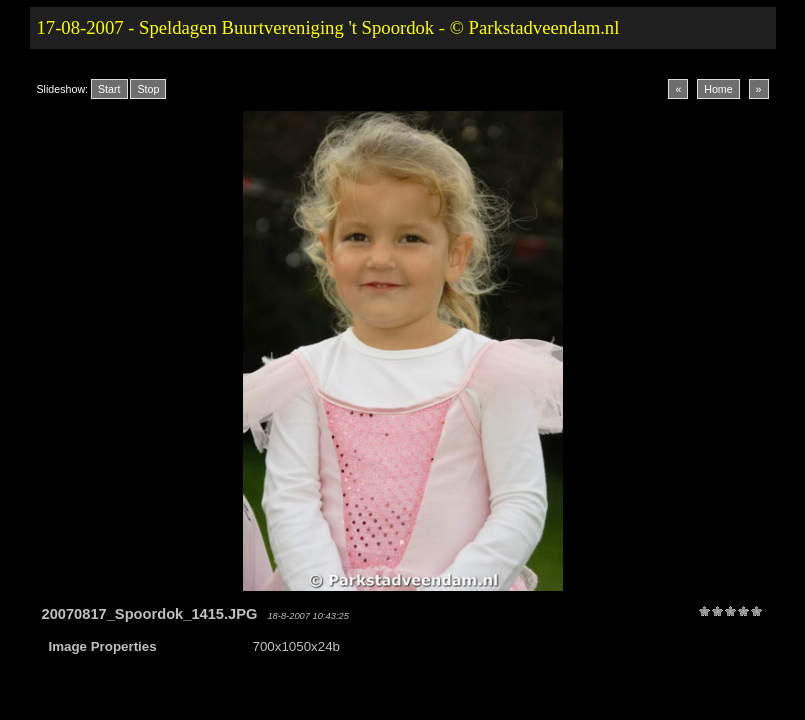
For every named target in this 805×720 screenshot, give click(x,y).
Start (109, 89)
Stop (148, 89)
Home (718, 89)
